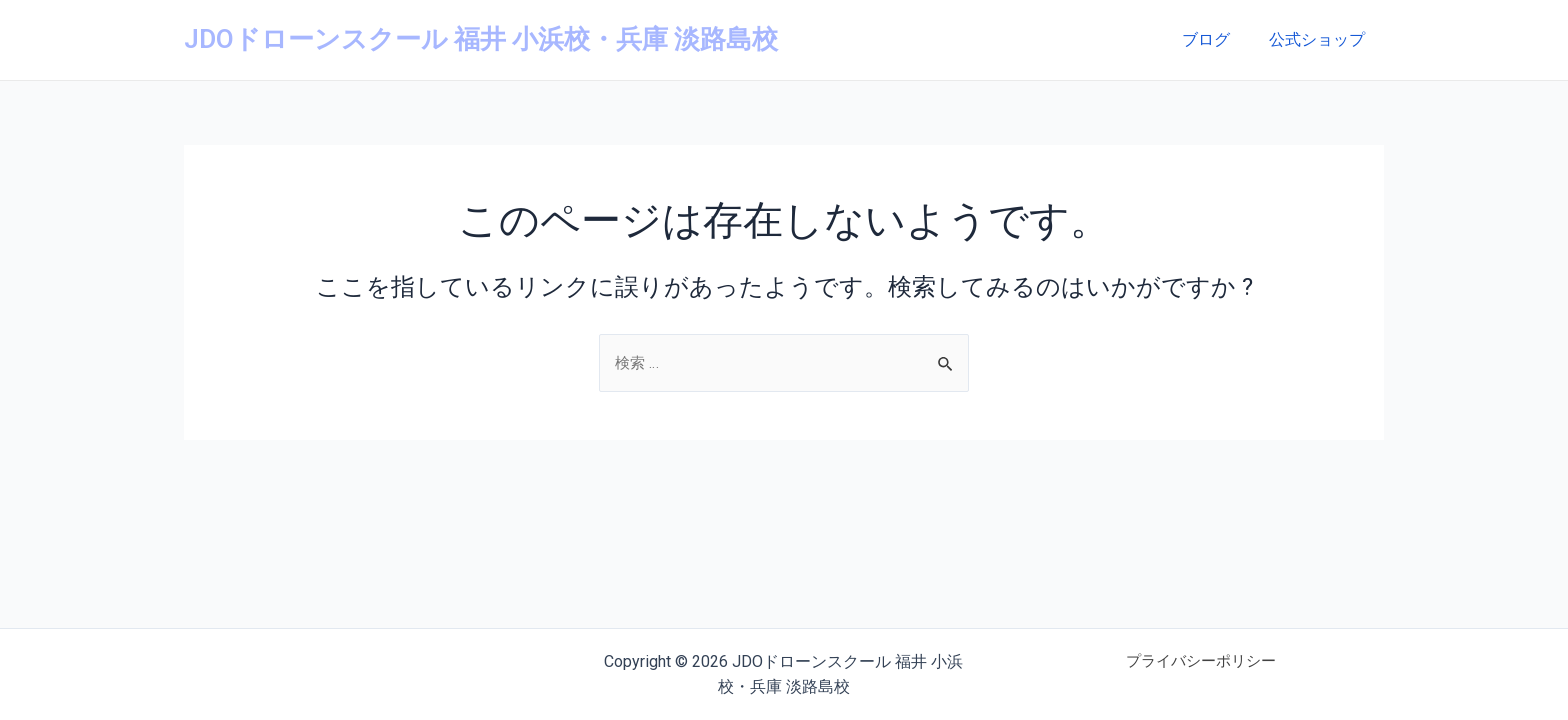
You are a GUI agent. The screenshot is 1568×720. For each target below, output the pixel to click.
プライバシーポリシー (1201, 661)
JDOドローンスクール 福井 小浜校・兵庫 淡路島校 (481, 39)
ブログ (1216, 39)
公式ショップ (1320, 39)
